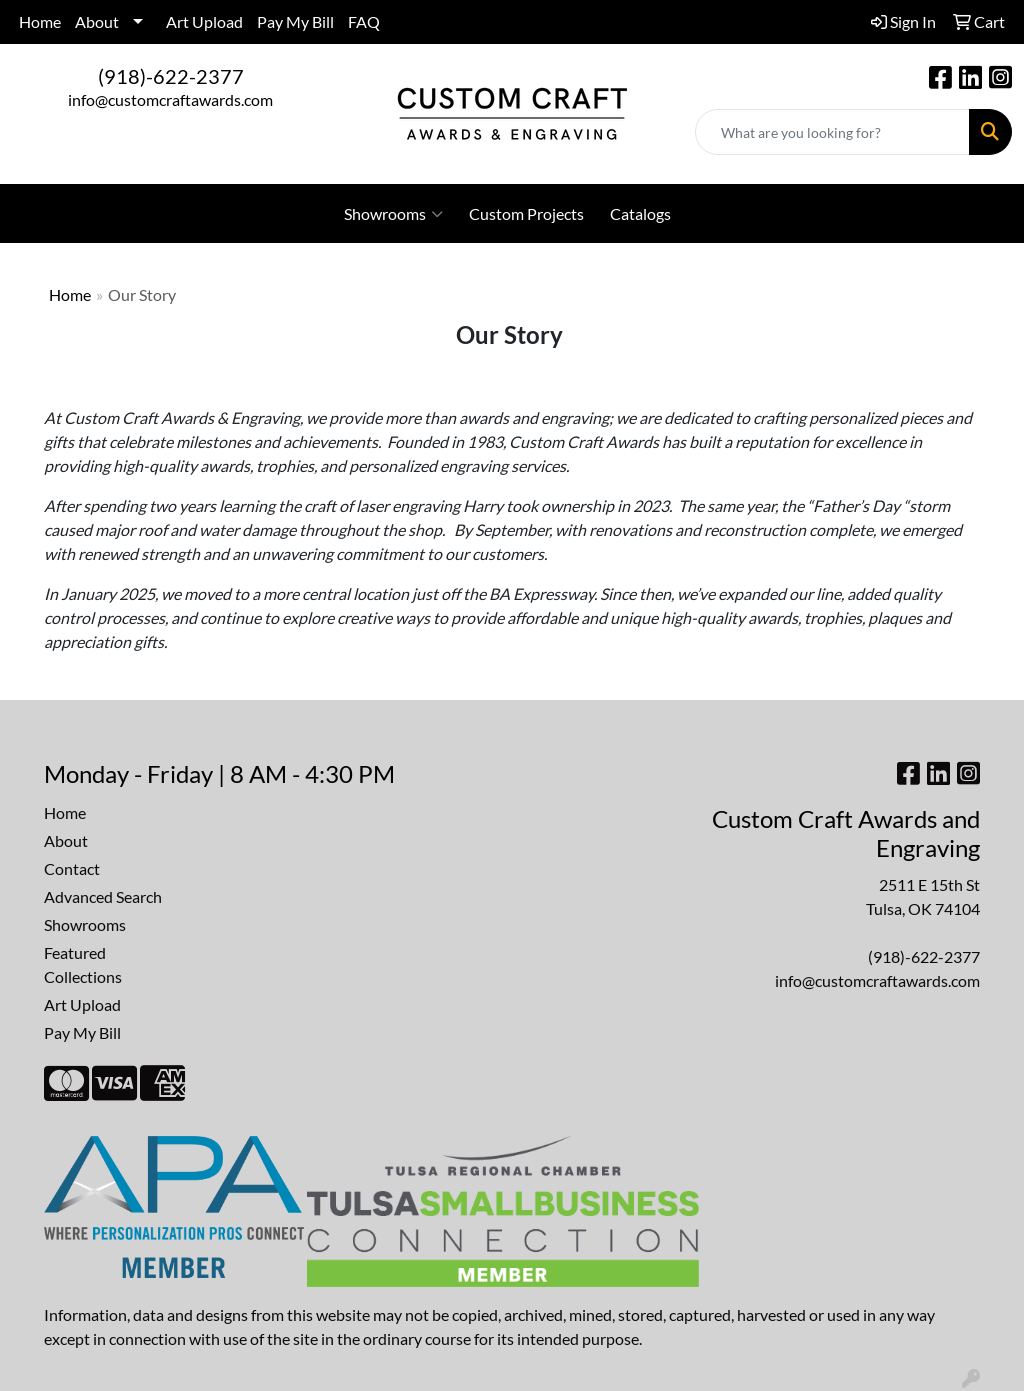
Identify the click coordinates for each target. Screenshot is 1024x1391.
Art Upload (204, 21)
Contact (72, 868)
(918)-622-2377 (171, 76)
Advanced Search (103, 896)
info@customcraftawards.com (170, 99)
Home (40, 21)
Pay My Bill (295, 21)
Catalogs (640, 213)
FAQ (364, 21)
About (97, 21)
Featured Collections (83, 964)
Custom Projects (526, 213)
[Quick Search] (832, 132)
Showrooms (393, 214)
